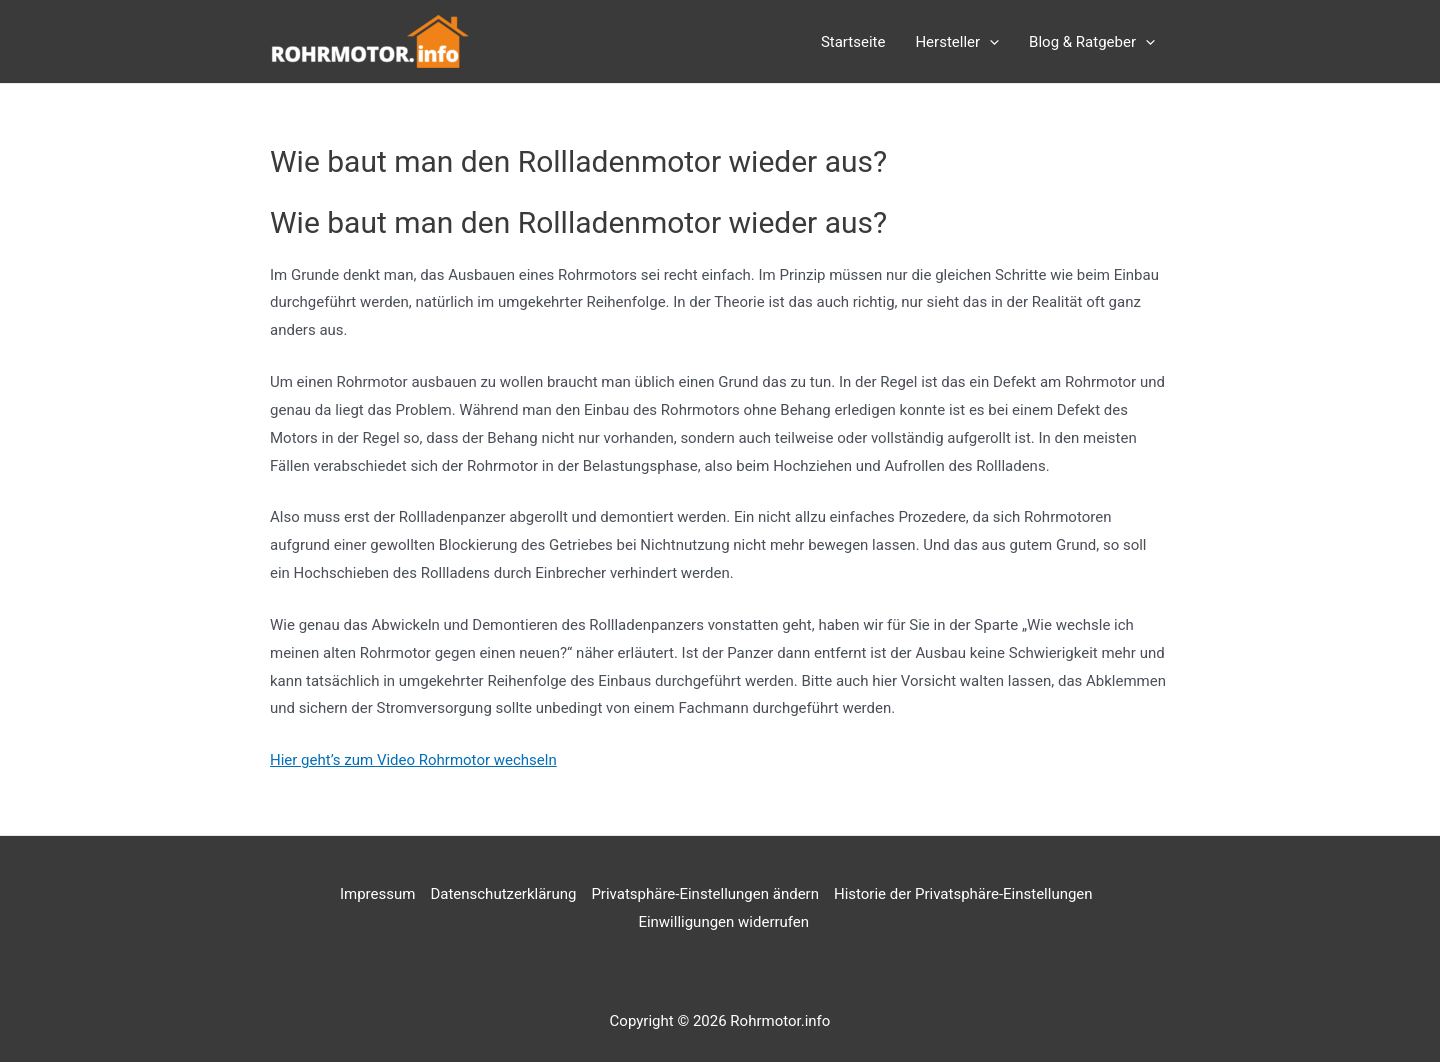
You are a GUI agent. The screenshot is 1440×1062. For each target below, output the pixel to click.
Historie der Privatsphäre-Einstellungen (963, 894)
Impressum (377, 894)
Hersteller (957, 42)
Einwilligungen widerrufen (723, 922)
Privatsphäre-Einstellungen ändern (705, 894)
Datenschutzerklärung (503, 894)
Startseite (853, 42)
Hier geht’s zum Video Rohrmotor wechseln (413, 760)
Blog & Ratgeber (1092, 42)
